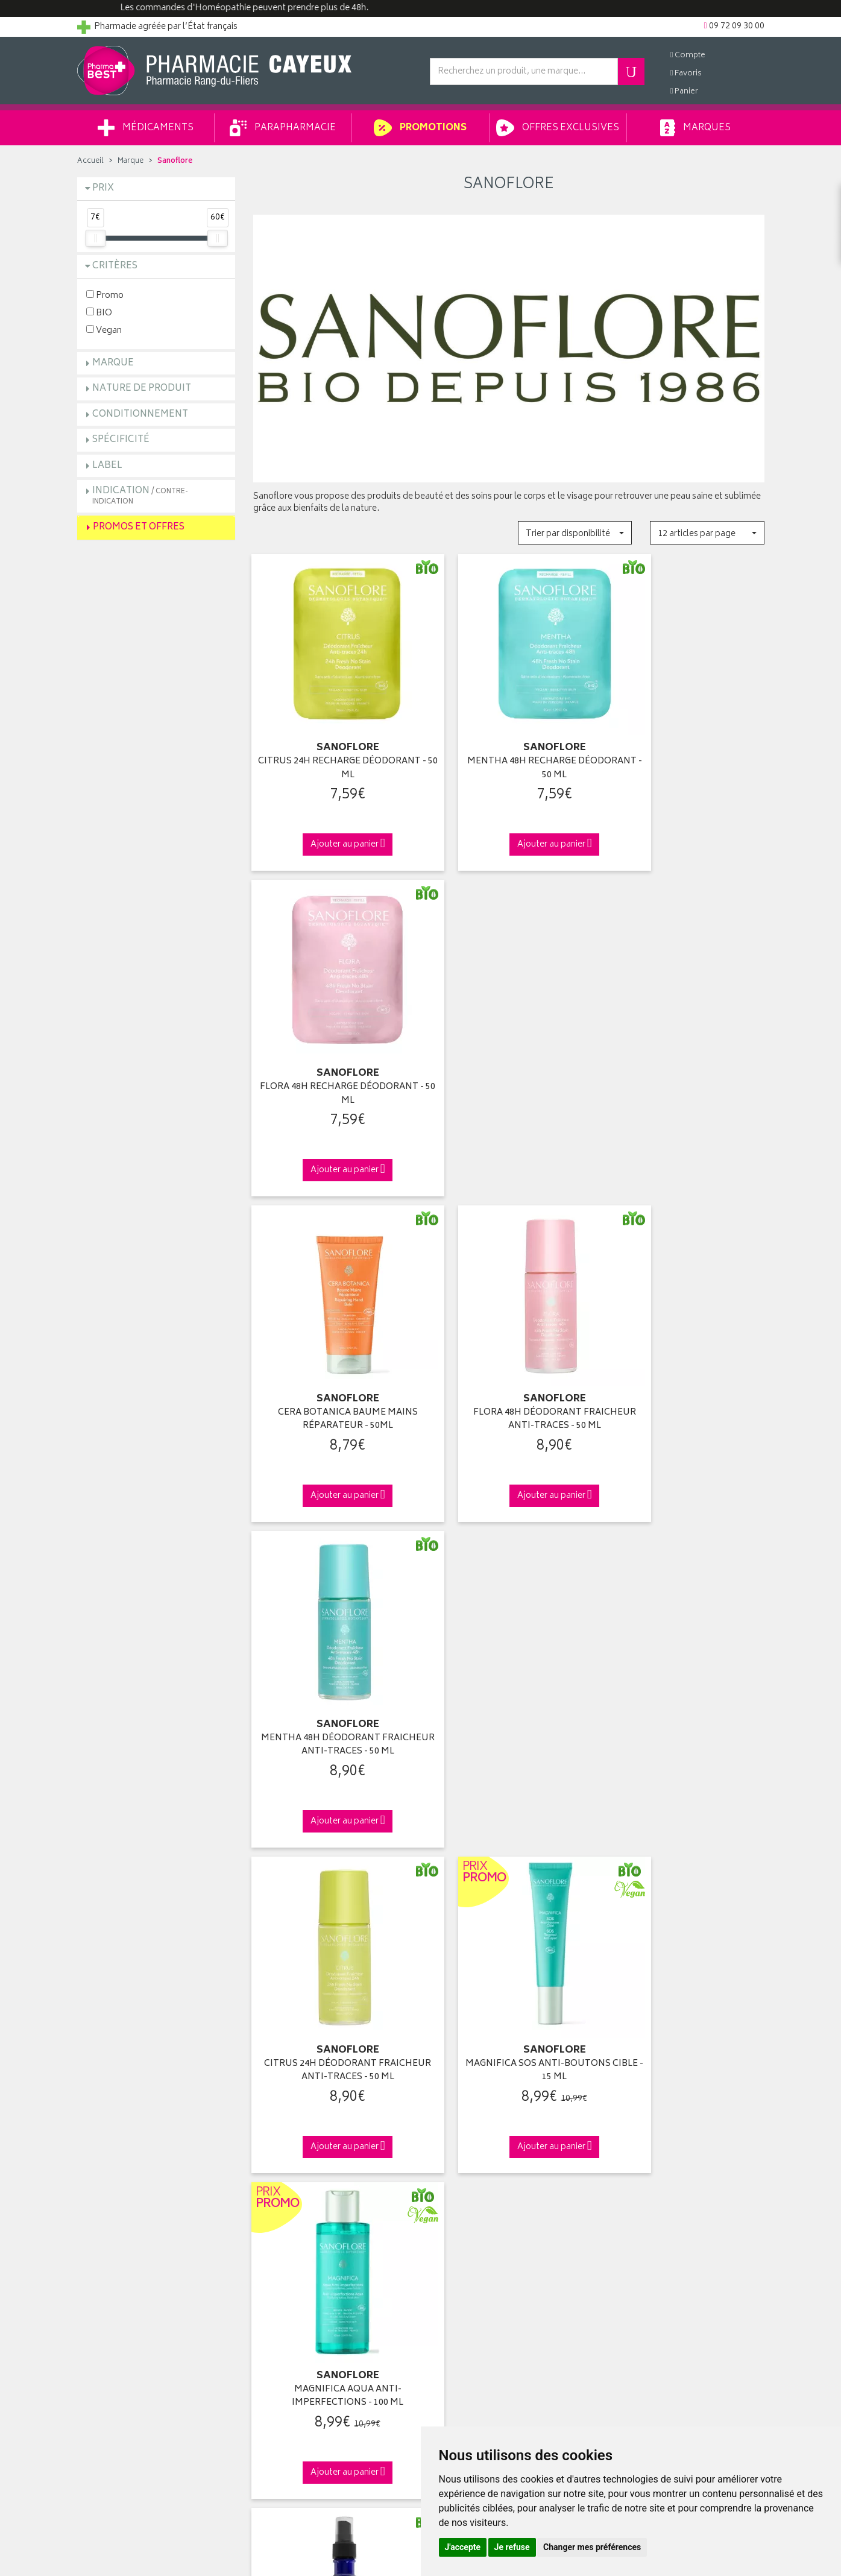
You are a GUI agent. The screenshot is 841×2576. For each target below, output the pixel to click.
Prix (103, 188)
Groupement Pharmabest (126, 2110)
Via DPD (509, 1887)
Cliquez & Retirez (156, 1887)
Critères (114, 266)
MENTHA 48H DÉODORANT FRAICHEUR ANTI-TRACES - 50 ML (684, 1051)
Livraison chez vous (643, 2110)
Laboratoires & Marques (298, 2110)
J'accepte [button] (463, 2547)
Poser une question (114, 2124)
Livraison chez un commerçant (664, 2124)
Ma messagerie (458, 2166)
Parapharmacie (283, 127)
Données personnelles (297, 2236)
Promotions (420, 127)
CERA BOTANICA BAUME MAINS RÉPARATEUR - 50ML (332, 1051)
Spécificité (121, 440)
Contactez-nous (108, 2138)
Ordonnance (277, 2180)
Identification (454, 2096)
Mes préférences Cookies (301, 2264)
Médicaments (146, 127)
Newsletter (273, 2166)
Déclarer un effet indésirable (306, 2194)
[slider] (95, 238)
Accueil (90, 161)
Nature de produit (141, 388)
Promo (105, 295)
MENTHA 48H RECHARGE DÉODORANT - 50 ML (508, 747)
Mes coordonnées (465, 2110)
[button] (575, 533)
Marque (130, 161)
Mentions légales (285, 2222)
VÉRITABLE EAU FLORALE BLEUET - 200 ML (332, 1659)
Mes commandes (463, 2124)
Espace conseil (282, 2152)
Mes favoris (451, 2152)
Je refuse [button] (512, 2547)
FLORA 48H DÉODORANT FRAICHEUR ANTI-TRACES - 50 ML (508, 1051)
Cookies (269, 2250)
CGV (261, 2208)
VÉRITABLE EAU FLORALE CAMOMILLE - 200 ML (508, 1659)
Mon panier (451, 2138)
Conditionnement (140, 414)
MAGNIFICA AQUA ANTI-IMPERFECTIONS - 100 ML (685, 1355)
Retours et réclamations (123, 2152)
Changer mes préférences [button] (592, 2547)
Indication (140, 495)
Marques (695, 127)
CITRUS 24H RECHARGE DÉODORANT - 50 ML (332, 747)
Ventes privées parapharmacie (310, 2138)
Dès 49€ (332, 1893)
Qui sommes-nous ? (117, 2096)
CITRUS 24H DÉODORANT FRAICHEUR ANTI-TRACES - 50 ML (332, 1355)
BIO (99, 313)
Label (107, 466)
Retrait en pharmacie (644, 2096)
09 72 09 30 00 (685, 1887)
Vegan (104, 330)
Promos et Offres (138, 527)
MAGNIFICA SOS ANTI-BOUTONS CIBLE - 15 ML (508, 1355)
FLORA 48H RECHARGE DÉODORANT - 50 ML (685, 747)
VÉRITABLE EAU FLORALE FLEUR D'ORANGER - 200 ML (685, 1659)
